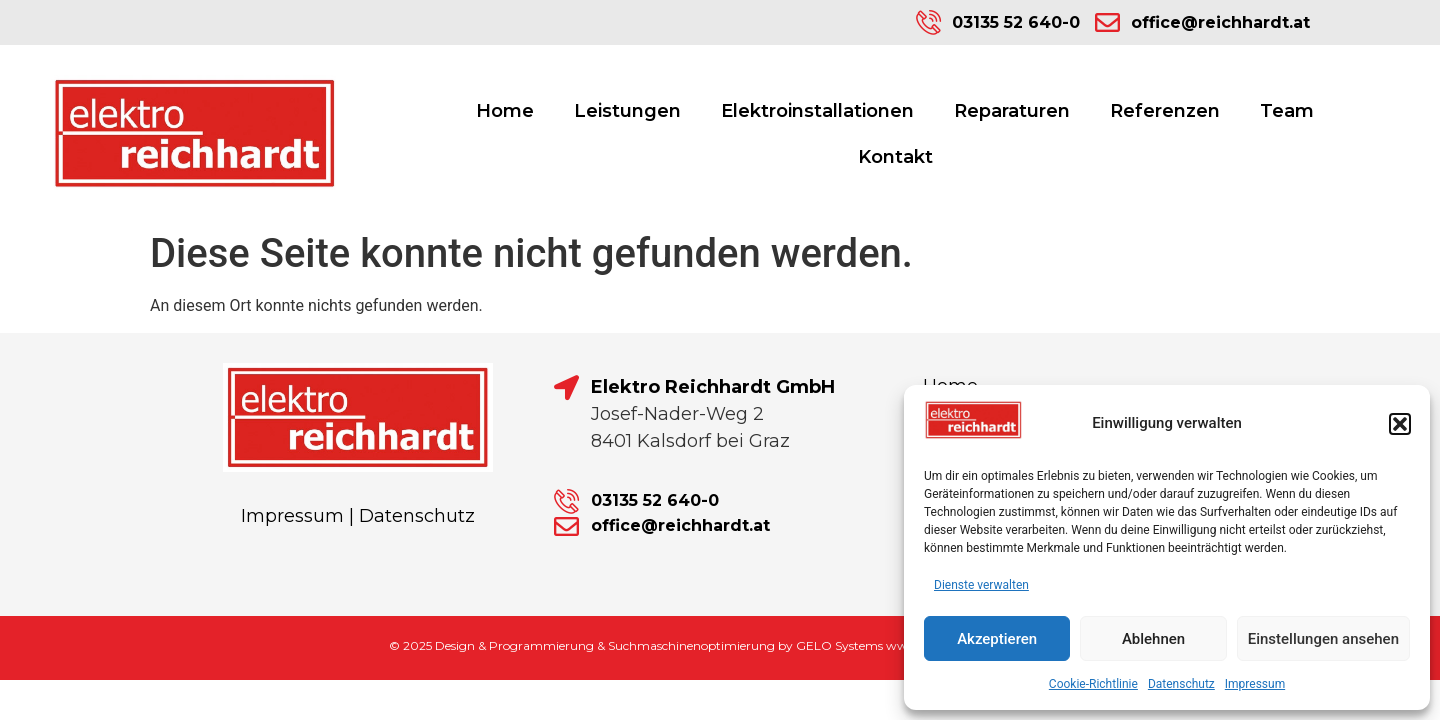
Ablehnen (1153, 639)
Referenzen (1165, 111)
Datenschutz (1181, 684)
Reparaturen (1012, 111)
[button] (1400, 424)
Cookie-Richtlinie (1093, 684)
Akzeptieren (997, 639)
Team (1287, 111)
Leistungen (627, 111)
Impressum (1255, 684)
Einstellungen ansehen (1323, 639)
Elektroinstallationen (817, 111)
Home (505, 111)
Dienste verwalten (981, 585)
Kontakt (895, 157)
